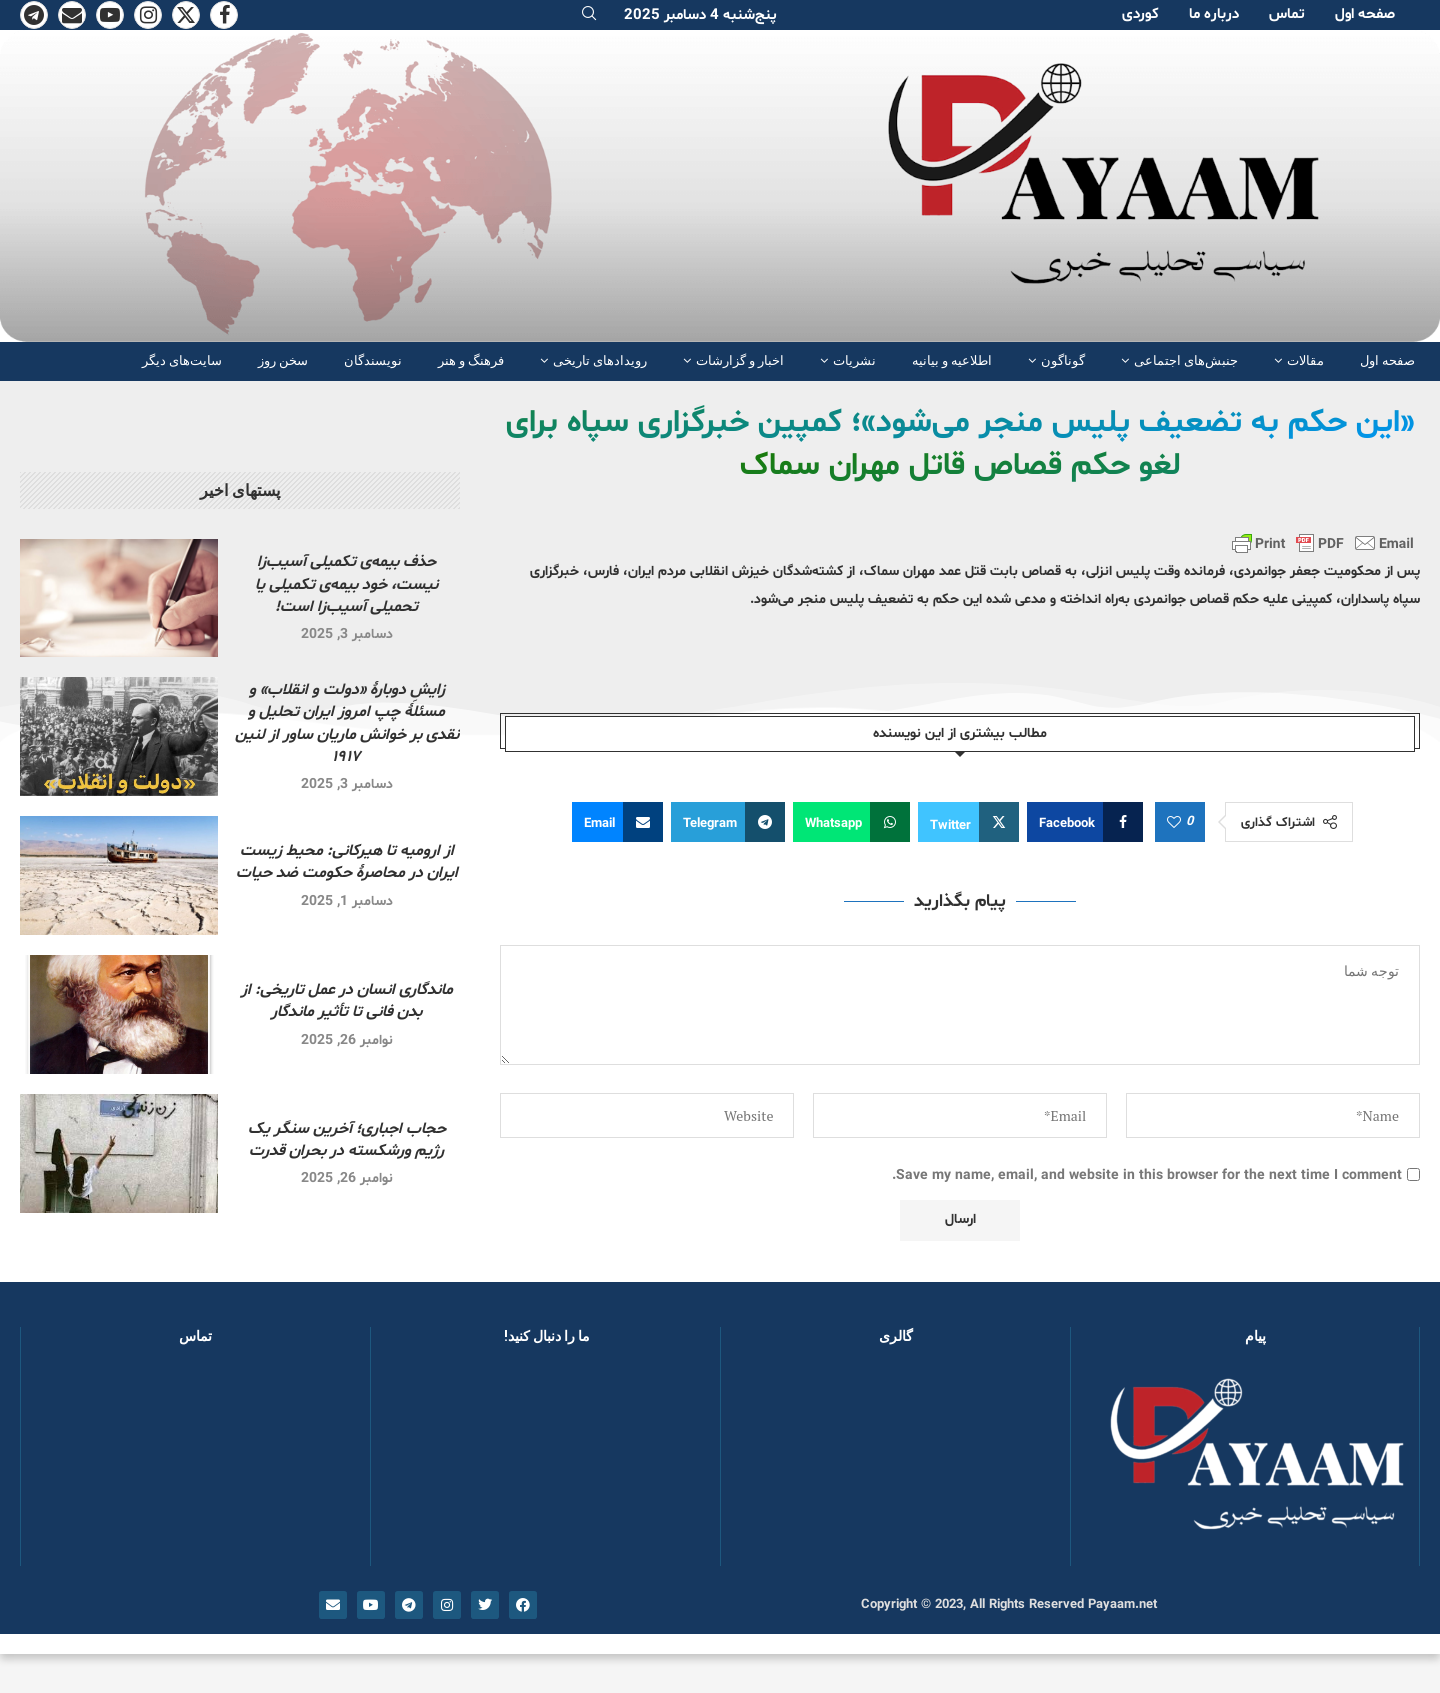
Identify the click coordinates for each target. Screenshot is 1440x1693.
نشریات (854, 360)
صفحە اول (1365, 14)
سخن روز (283, 360)
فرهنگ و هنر (471, 360)
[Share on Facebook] (1085, 822)
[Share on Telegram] (728, 822)
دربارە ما (1214, 14)
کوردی (1140, 14)
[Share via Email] (617, 822)
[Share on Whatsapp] (851, 822)
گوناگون (1063, 360)
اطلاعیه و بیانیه (952, 360)
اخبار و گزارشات (740, 360)
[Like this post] (1174, 823)
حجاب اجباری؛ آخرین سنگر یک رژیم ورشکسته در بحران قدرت (347, 1140)
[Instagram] (148, 15)
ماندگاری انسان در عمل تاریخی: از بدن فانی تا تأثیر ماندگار (347, 1001)
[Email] (72, 15)
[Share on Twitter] (968, 822)
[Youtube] (110, 15)
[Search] (589, 15)
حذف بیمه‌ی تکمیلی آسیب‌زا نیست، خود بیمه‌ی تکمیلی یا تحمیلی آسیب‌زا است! (346, 584)
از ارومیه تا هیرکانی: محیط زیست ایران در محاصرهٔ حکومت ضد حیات (347, 862)
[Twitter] (186, 15)
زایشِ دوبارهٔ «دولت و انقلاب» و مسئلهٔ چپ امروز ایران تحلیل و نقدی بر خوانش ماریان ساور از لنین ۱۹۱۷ (347, 723)
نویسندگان (373, 360)
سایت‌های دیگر (182, 360)
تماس (1287, 14)
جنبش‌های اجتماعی (1186, 360)
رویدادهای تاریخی (600, 360)
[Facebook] (224, 15)
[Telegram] (34, 15)
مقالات (1305, 360)
